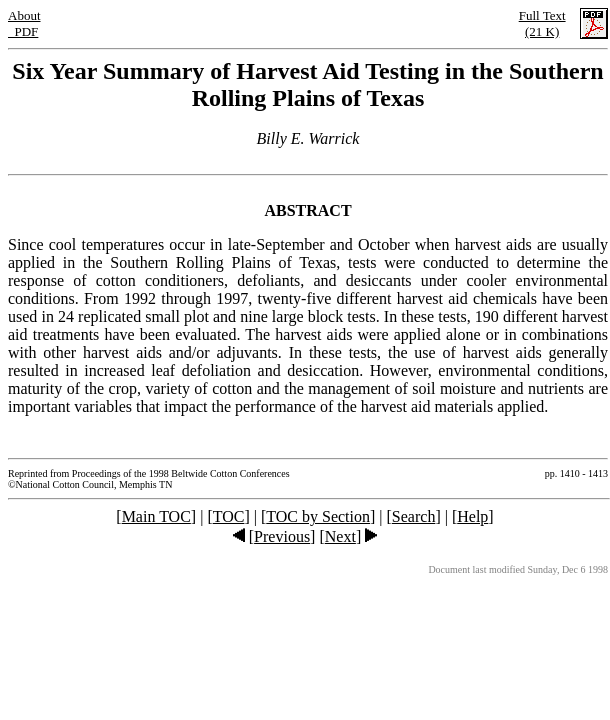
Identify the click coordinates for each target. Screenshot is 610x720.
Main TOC (156, 516)
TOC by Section (318, 516)
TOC (229, 516)
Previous (282, 536)
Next (340, 536)
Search (414, 516)
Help (472, 516)
